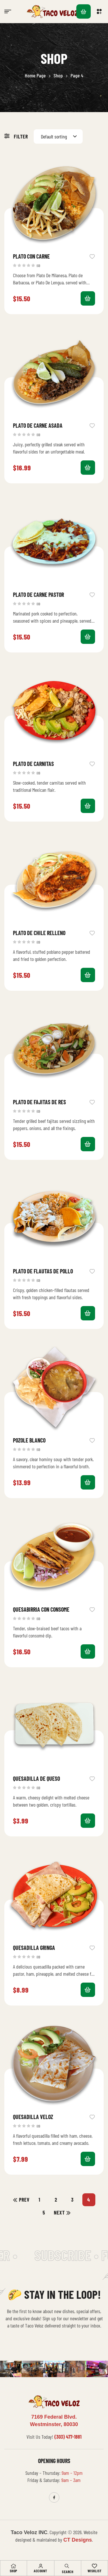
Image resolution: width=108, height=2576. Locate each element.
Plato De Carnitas (33, 763)
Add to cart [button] (88, 467)
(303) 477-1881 (68, 2437)
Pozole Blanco (29, 1440)
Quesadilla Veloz (33, 2116)
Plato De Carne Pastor (38, 594)
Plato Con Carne (31, 256)
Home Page (35, 75)
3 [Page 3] (72, 2199)
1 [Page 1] (39, 2199)
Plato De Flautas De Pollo (43, 1271)
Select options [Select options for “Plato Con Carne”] (88, 298)
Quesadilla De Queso (36, 1778)
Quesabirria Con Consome (41, 1609)
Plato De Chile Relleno (39, 932)
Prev (24, 2199)
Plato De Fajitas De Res (39, 1102)
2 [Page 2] (56, 2199)
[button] (100, 11)
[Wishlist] (94, 2566)
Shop (58, 75)
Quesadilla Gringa (34, 1947)
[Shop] (13, 2566)
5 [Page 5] (44, 2212)
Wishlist (95, 2571)
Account (40, 2571)
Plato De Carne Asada (37, 425)
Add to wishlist (92, 256)
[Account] (40, 2566)
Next (59, 2212)
